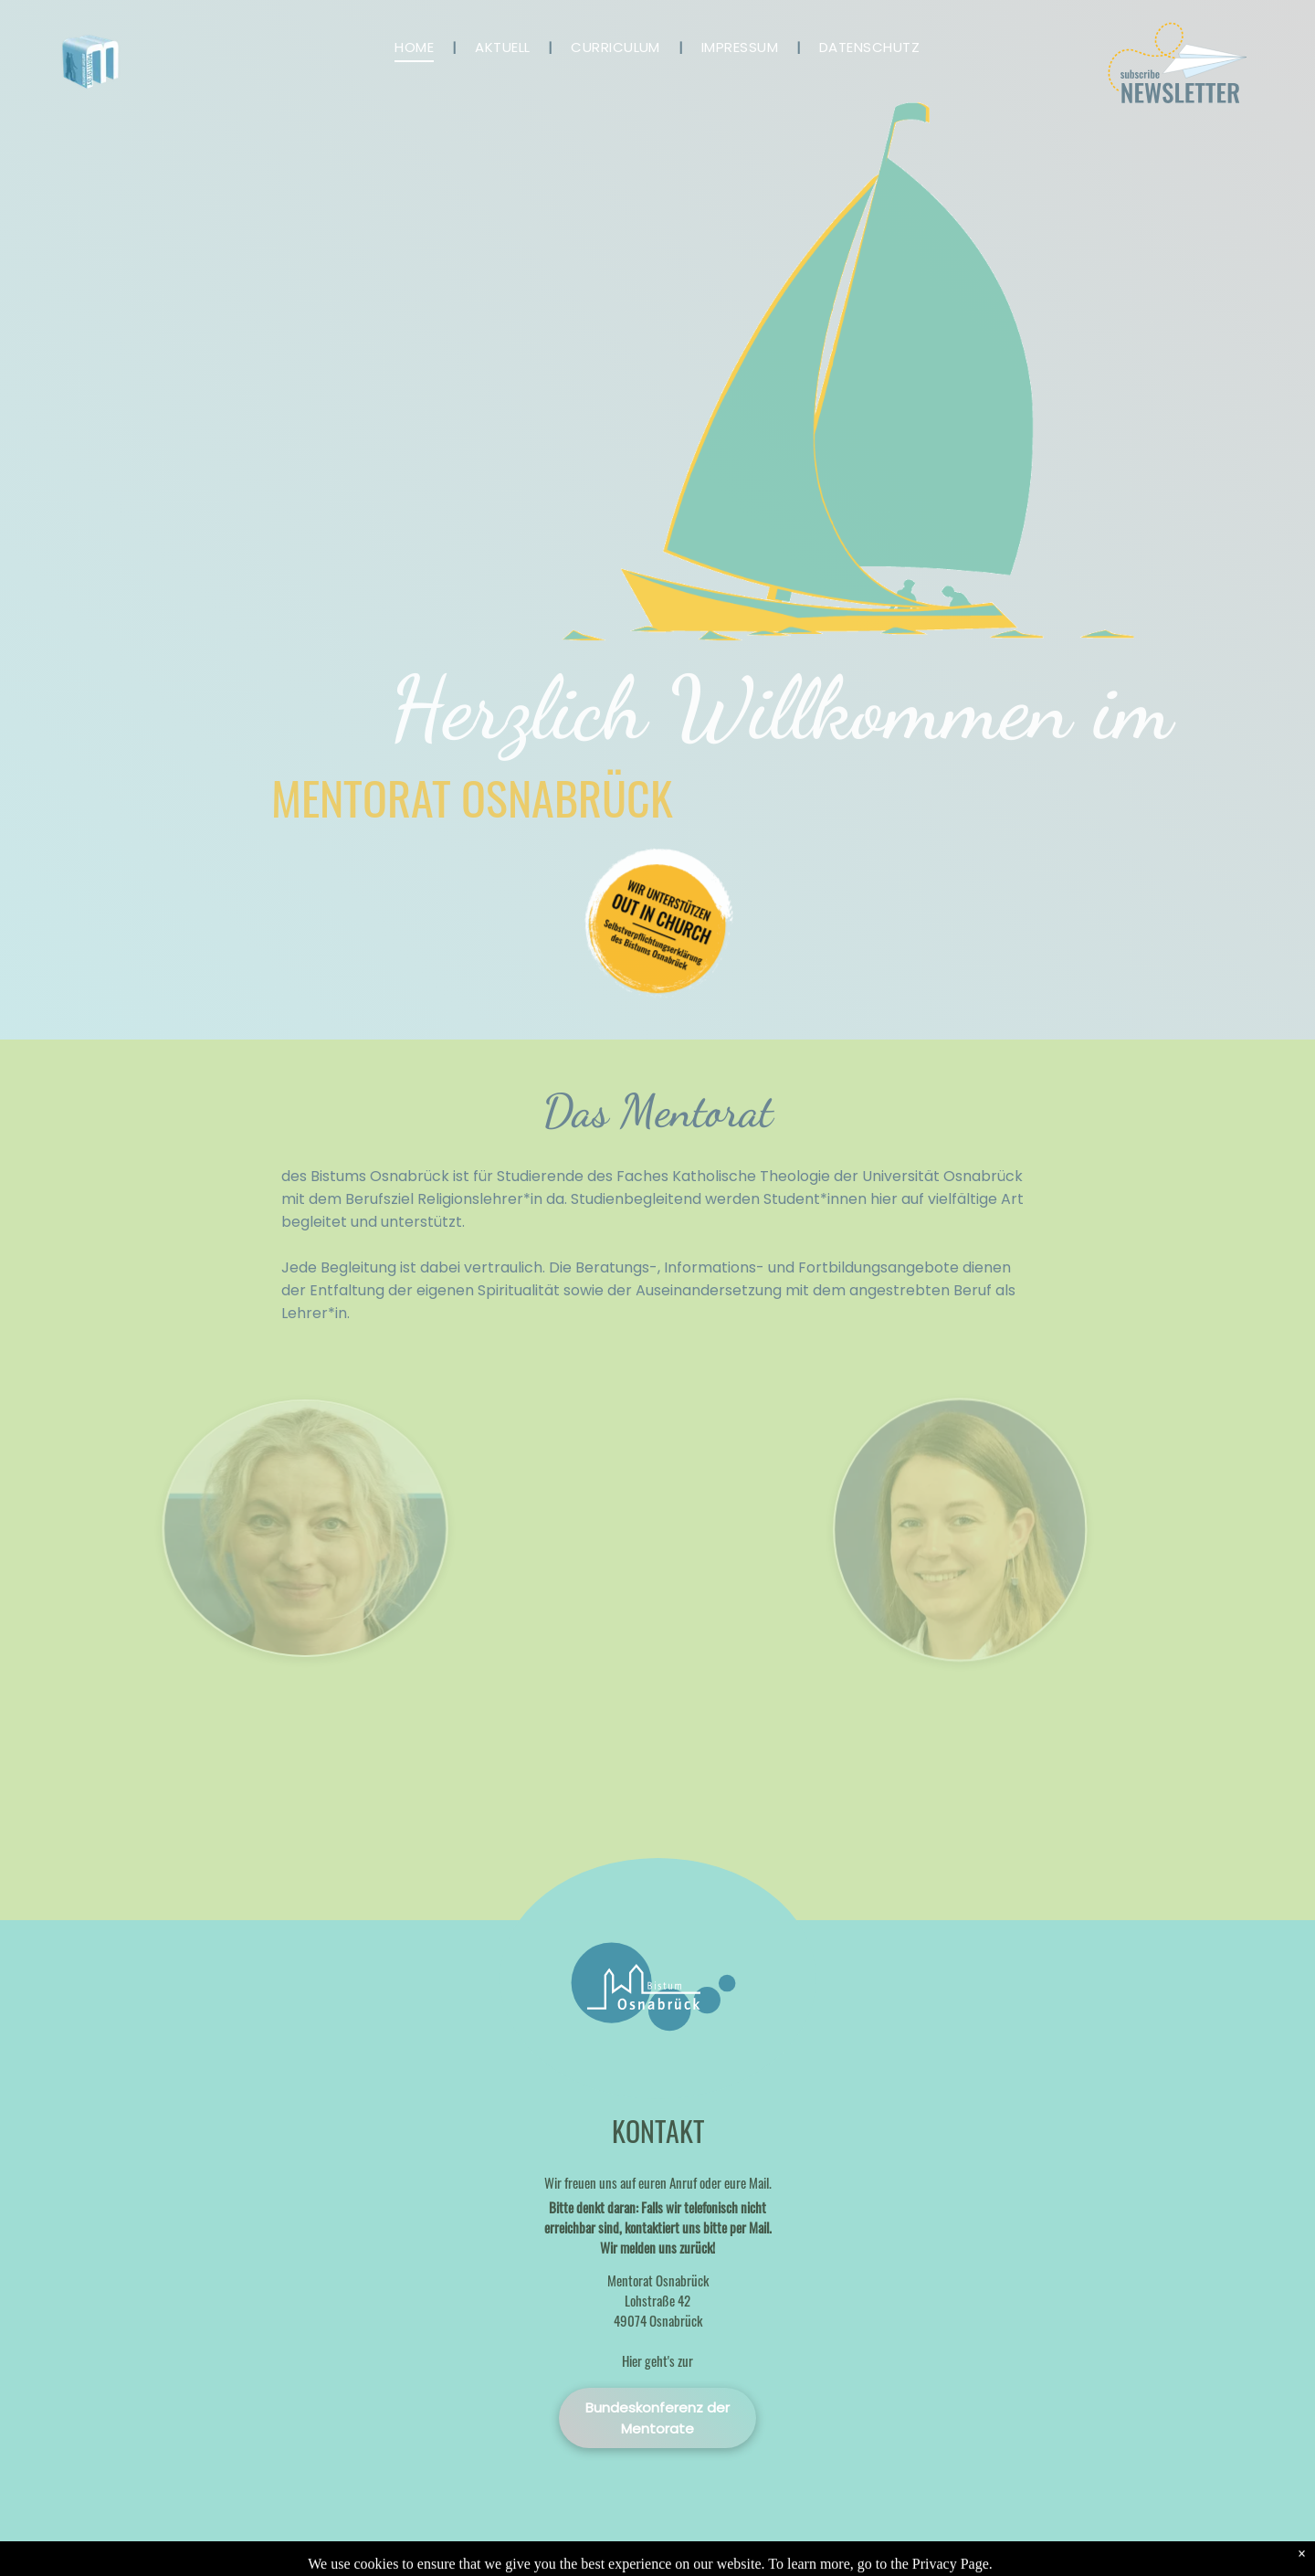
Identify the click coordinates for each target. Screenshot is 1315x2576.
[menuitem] (416, 47)
